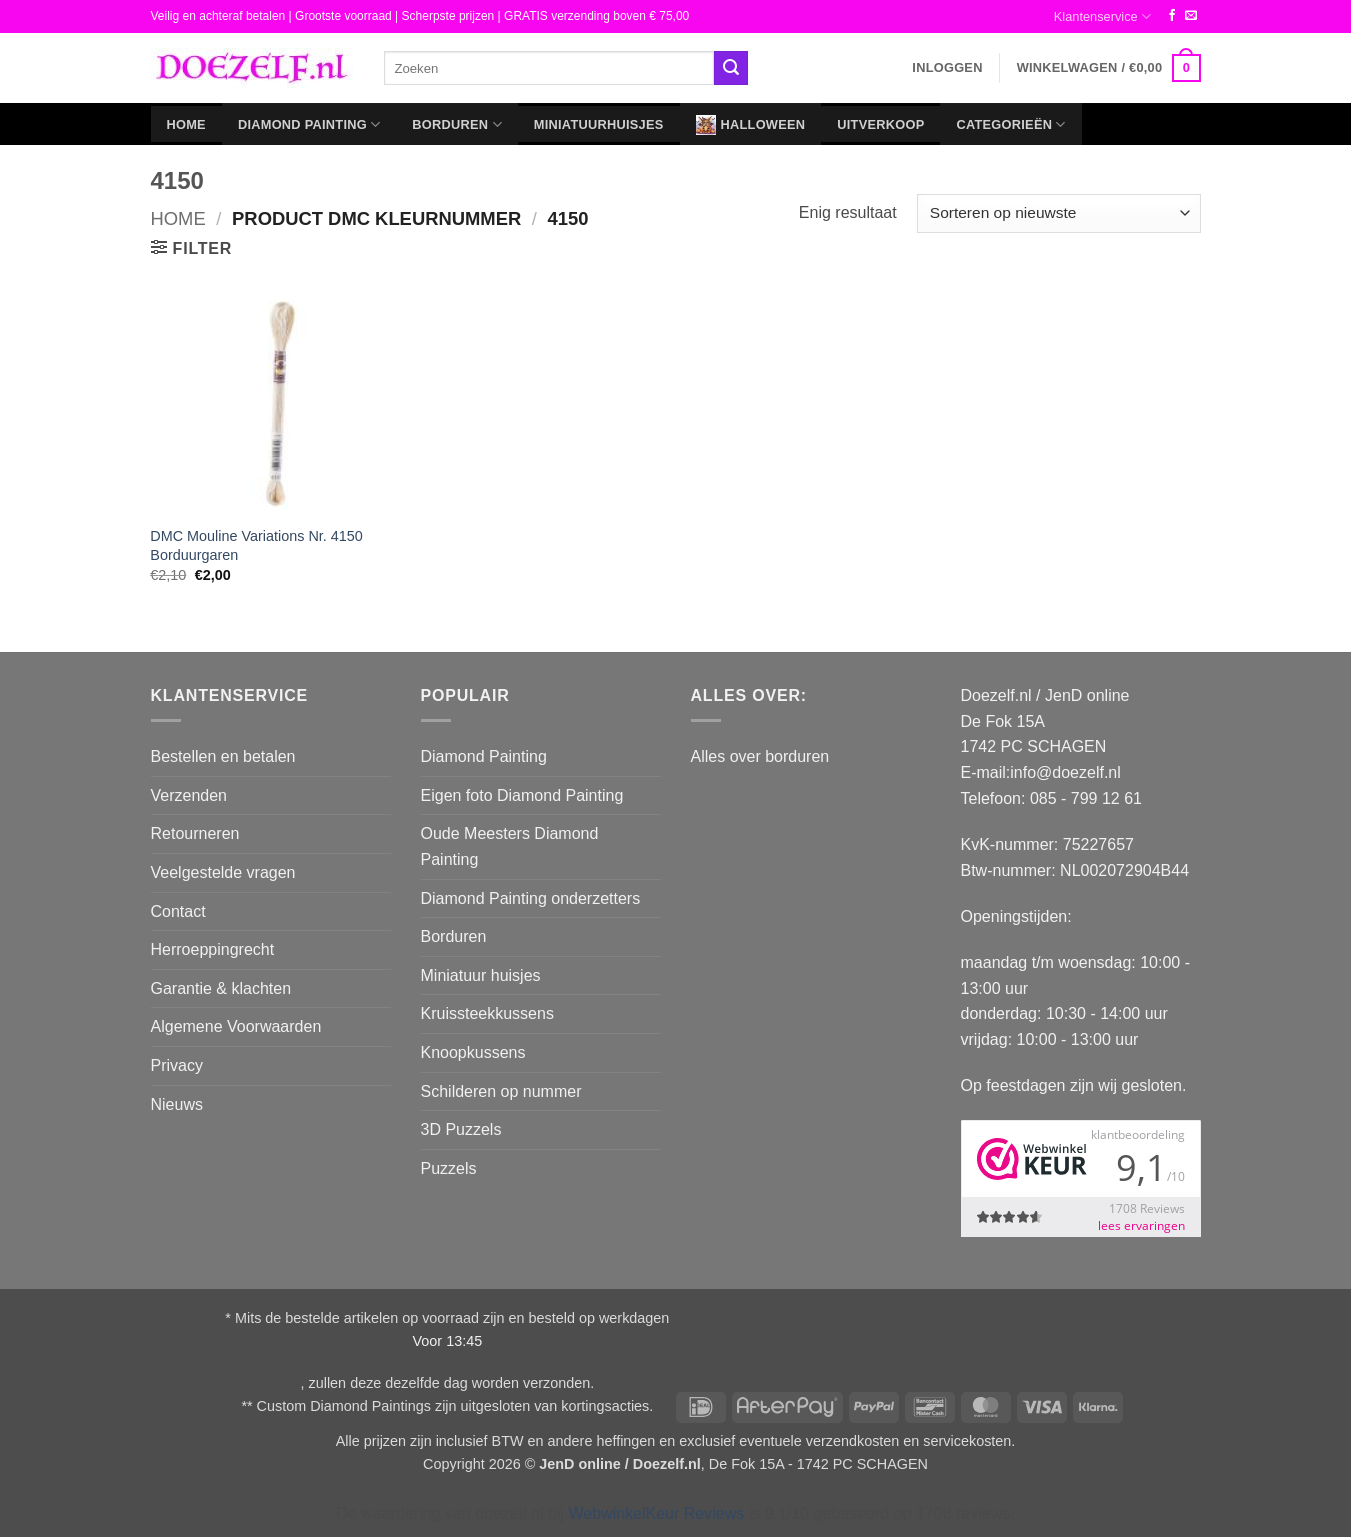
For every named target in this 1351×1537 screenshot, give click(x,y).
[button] (947, 68)
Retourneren (195, 833)
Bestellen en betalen (223, 756)
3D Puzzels (461, 1129)
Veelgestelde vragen (223, 872)
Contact (178, 911)
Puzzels (449, 1168)
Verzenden (189, 795)
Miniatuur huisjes (481, 975)
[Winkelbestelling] (1058, 213)
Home (186, 124)
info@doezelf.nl (1065, 772)
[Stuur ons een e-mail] (1191, 16)
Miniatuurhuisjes (599, 124)
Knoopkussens (473, 1052)
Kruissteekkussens (487, 1013)
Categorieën (1010, 124)
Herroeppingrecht (213, 949)
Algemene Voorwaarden (236, 1026)
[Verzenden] (731, 68)
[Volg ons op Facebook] (1172, 16)
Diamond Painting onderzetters (531, 898)
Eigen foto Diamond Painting (522, 795)
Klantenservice (1102, 16)
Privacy (177, 1065)
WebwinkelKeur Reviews (656, 1513)
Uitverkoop (880, 124)
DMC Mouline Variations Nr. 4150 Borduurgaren (256, 545)
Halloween (751, 125)
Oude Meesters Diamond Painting (510, 846)
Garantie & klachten (221, 988)
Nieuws (177, 1104)
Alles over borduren (760, 756)
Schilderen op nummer (501, 1091)
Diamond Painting (309, 124)
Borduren (456, 124)
